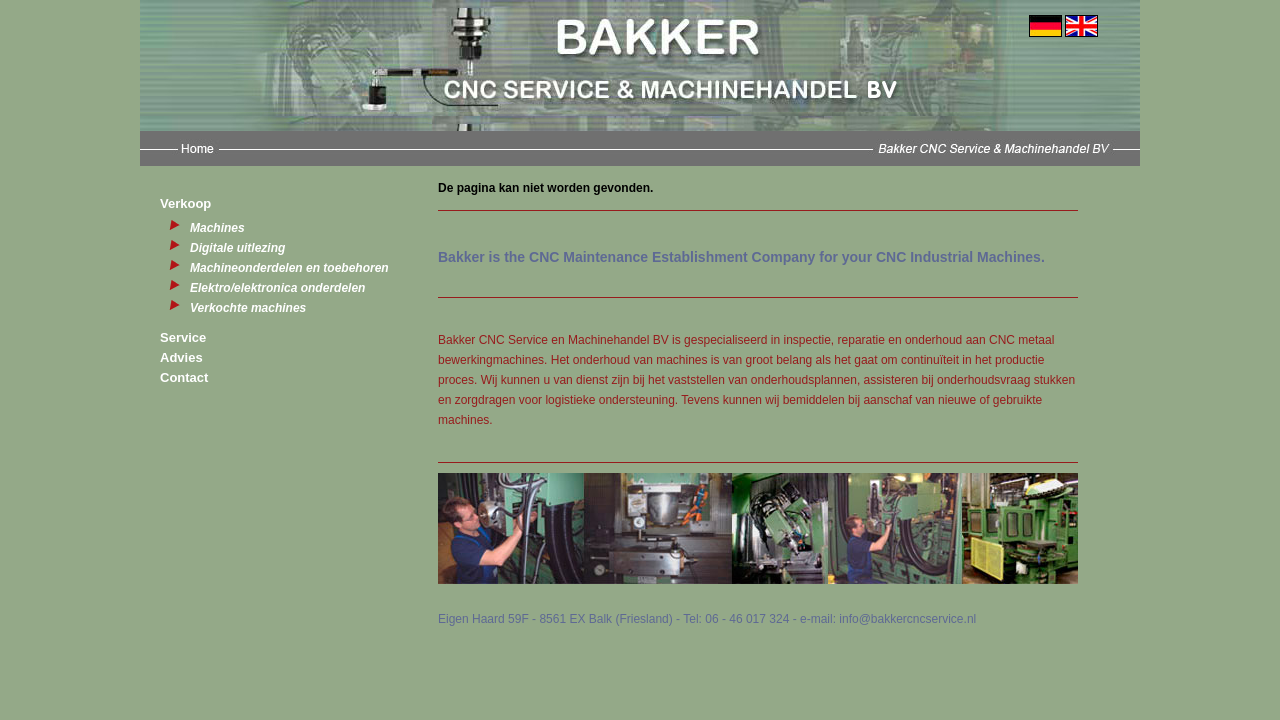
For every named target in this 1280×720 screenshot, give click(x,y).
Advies (181, 357)
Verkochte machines (248, 308)
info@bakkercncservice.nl (907, 619)
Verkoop (185, 203)
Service (183, 337)
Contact (184, 377)
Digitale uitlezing (237, 248)
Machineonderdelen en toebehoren (289, 268)
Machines (217, 228)
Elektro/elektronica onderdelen (277, 288)
